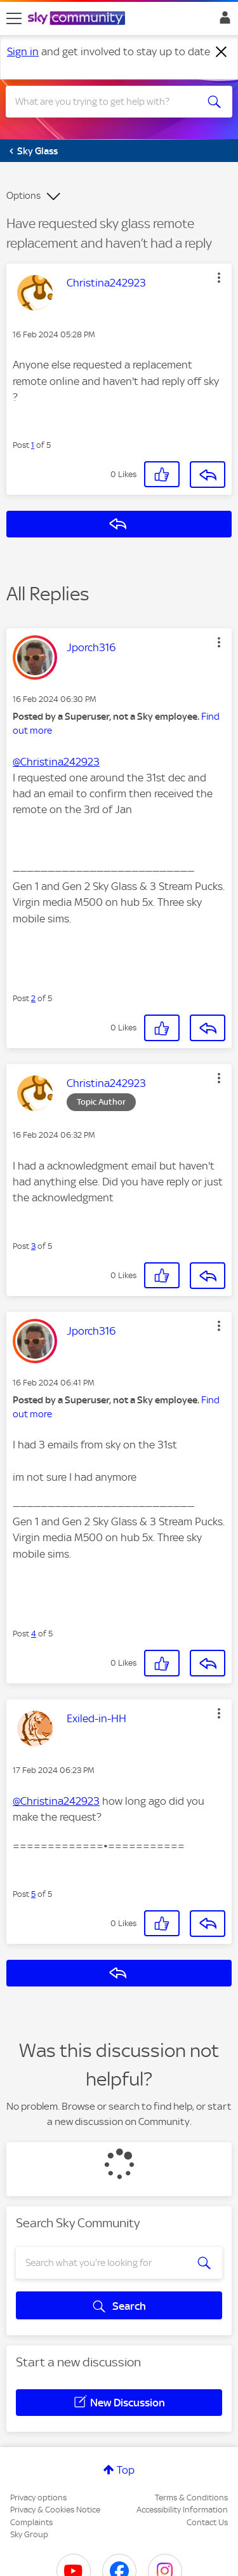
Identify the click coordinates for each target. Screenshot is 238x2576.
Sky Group (29, 2534)
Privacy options (38, 2497)
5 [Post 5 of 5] (33, 1894)
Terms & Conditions (191, 2497)
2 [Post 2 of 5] (33, 998)
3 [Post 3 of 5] (33, 1246)
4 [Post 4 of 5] (33, 1633)
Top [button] (126, 2470)
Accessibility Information (182, 2509)
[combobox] (107, 102)
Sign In (222, 20)
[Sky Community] (78, 19)
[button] (219, 277)
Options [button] (23, 195)
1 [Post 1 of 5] (32, 445)
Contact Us (207, 2522)
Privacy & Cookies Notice (55, 2509)
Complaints (31, 2522)
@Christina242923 (56, 761)
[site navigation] (14, 18)
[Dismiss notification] (221, 52)
